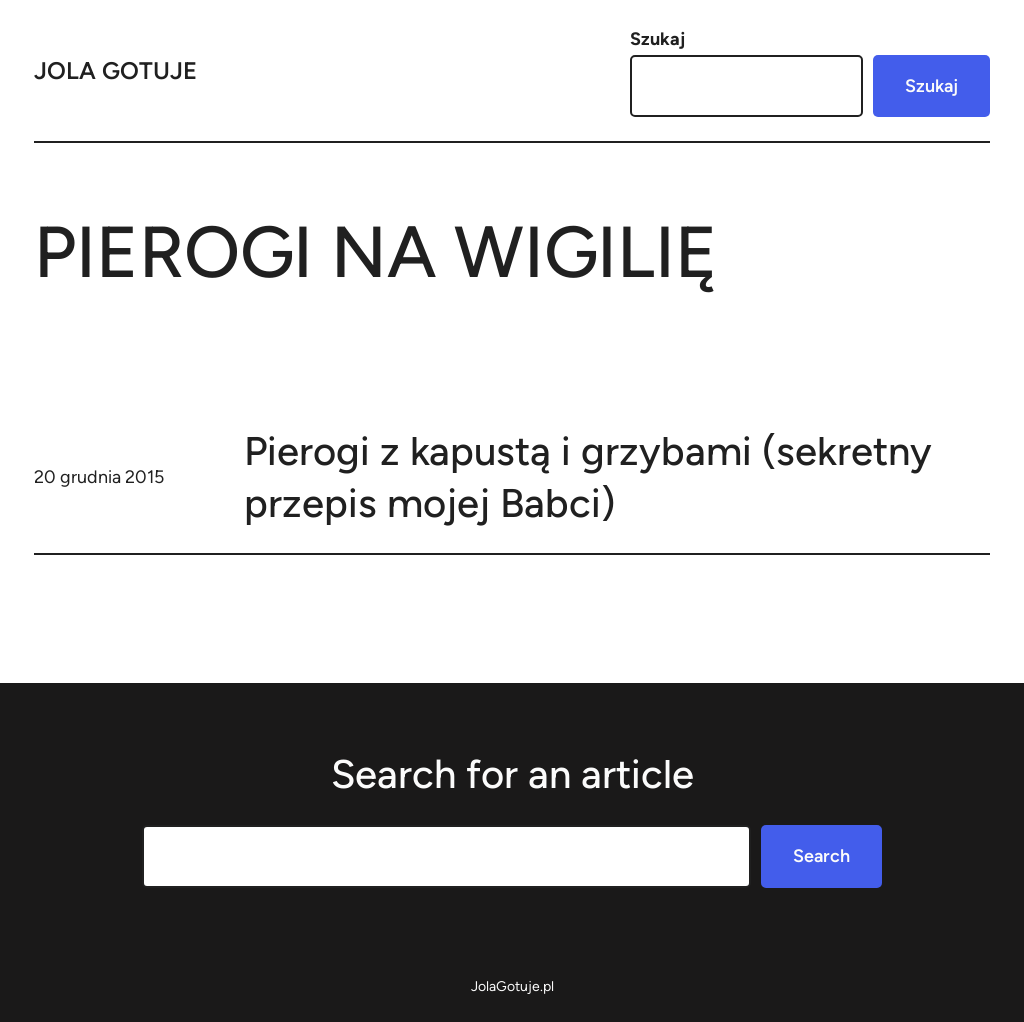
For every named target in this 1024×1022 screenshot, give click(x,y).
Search (821, 856)
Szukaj (657, 39)
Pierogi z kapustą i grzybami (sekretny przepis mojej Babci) (588, 477)
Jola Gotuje (115, 70)
